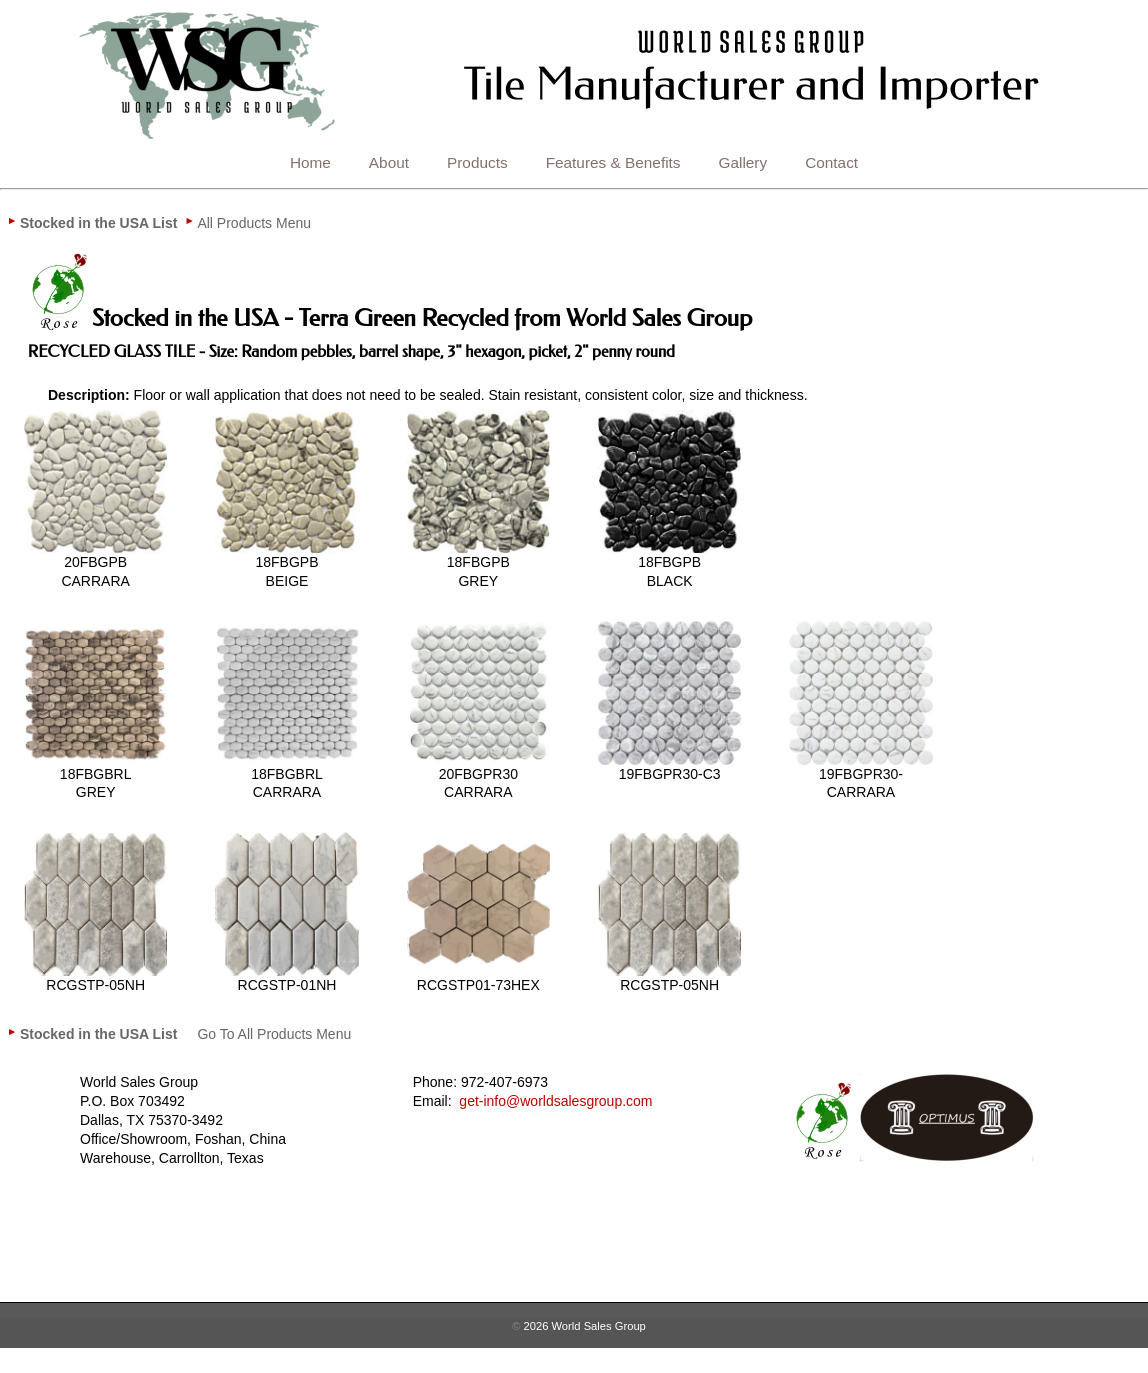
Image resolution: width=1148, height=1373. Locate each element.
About (389, 162)
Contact (831, 162)
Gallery (743, 162)
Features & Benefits (613, 162)
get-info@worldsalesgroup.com (555, 1101)
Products (477, 162)
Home (310, 162)
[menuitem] (98, 223)
